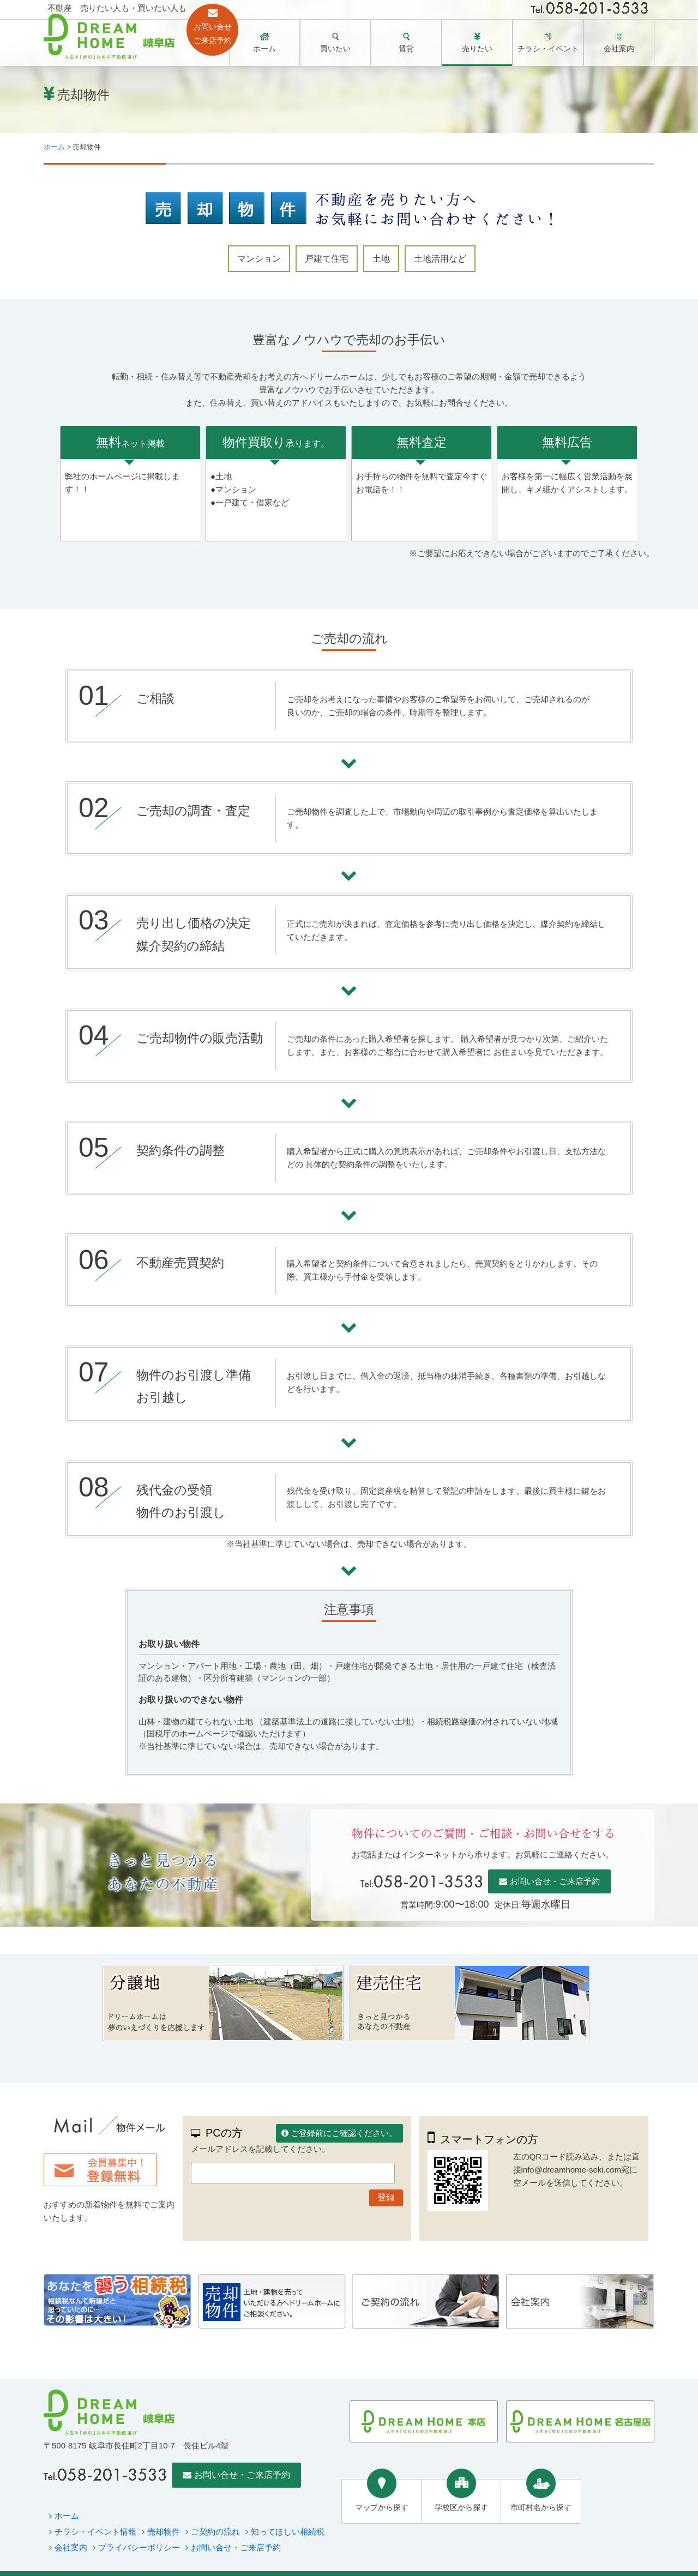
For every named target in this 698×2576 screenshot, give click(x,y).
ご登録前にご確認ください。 (344, 2133)
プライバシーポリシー (139, 2547)
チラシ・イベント (548, 48)
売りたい (477, 48)
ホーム (264, 48)
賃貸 (406, 48)
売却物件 (163, 2531)
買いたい (335, 48)
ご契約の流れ (215, 2531)
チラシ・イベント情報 (95, 2531)
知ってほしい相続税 (287, 2531)
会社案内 (619, 48)
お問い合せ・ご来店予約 (555, 1881)
